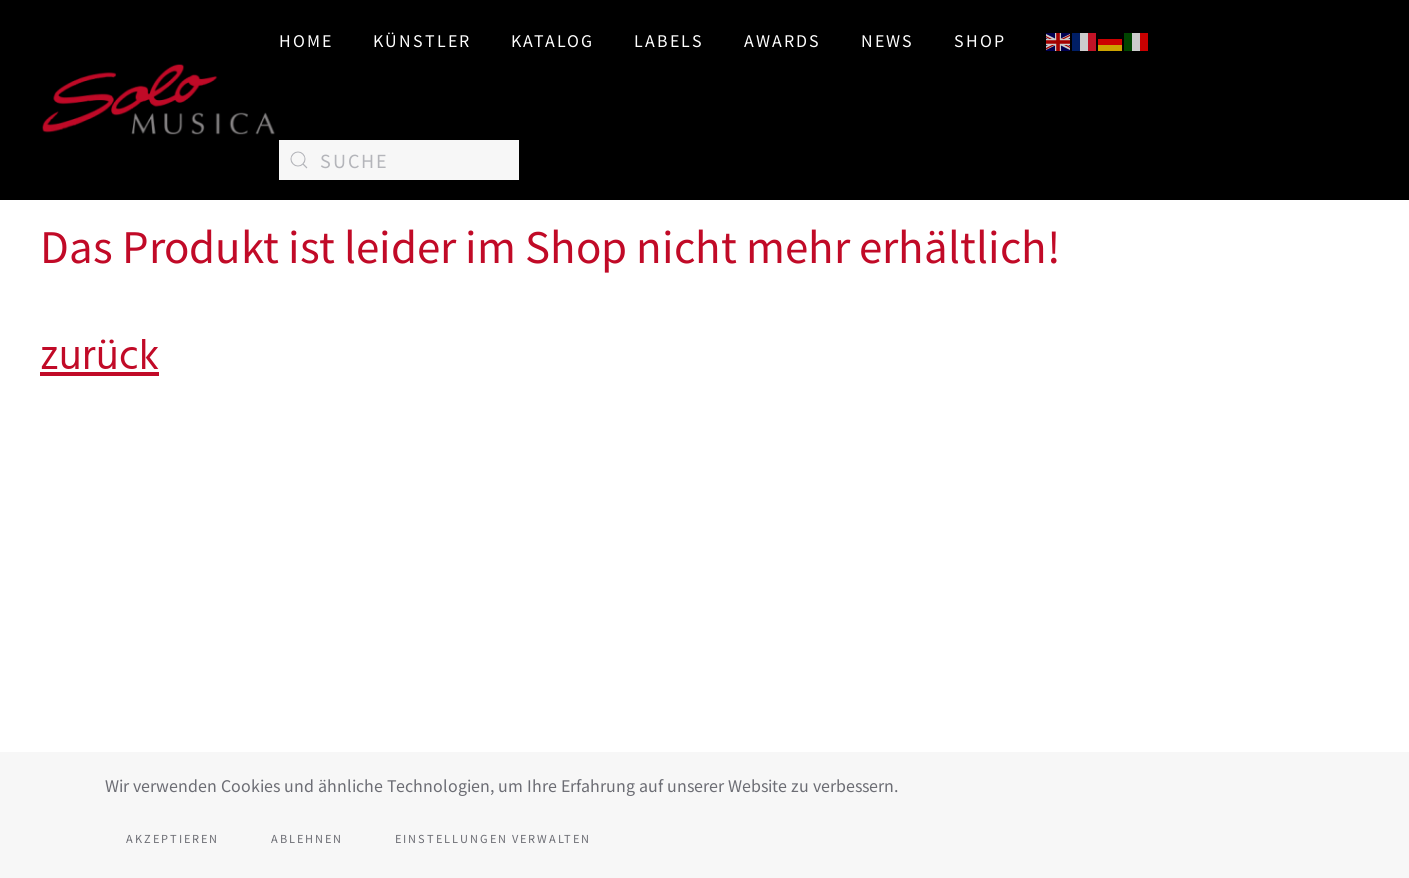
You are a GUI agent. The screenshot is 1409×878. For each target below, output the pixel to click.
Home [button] (306, 40)
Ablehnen (307, 838)
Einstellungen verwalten (493, 838)
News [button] (887, 40)
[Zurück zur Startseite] (159, 100)
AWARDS (782, 40)
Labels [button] (669, 40)
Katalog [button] (552, 40)
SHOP (980, 40)
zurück (99, 356)
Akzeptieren (172, 838)
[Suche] (399, 160)
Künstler (422, 40)
